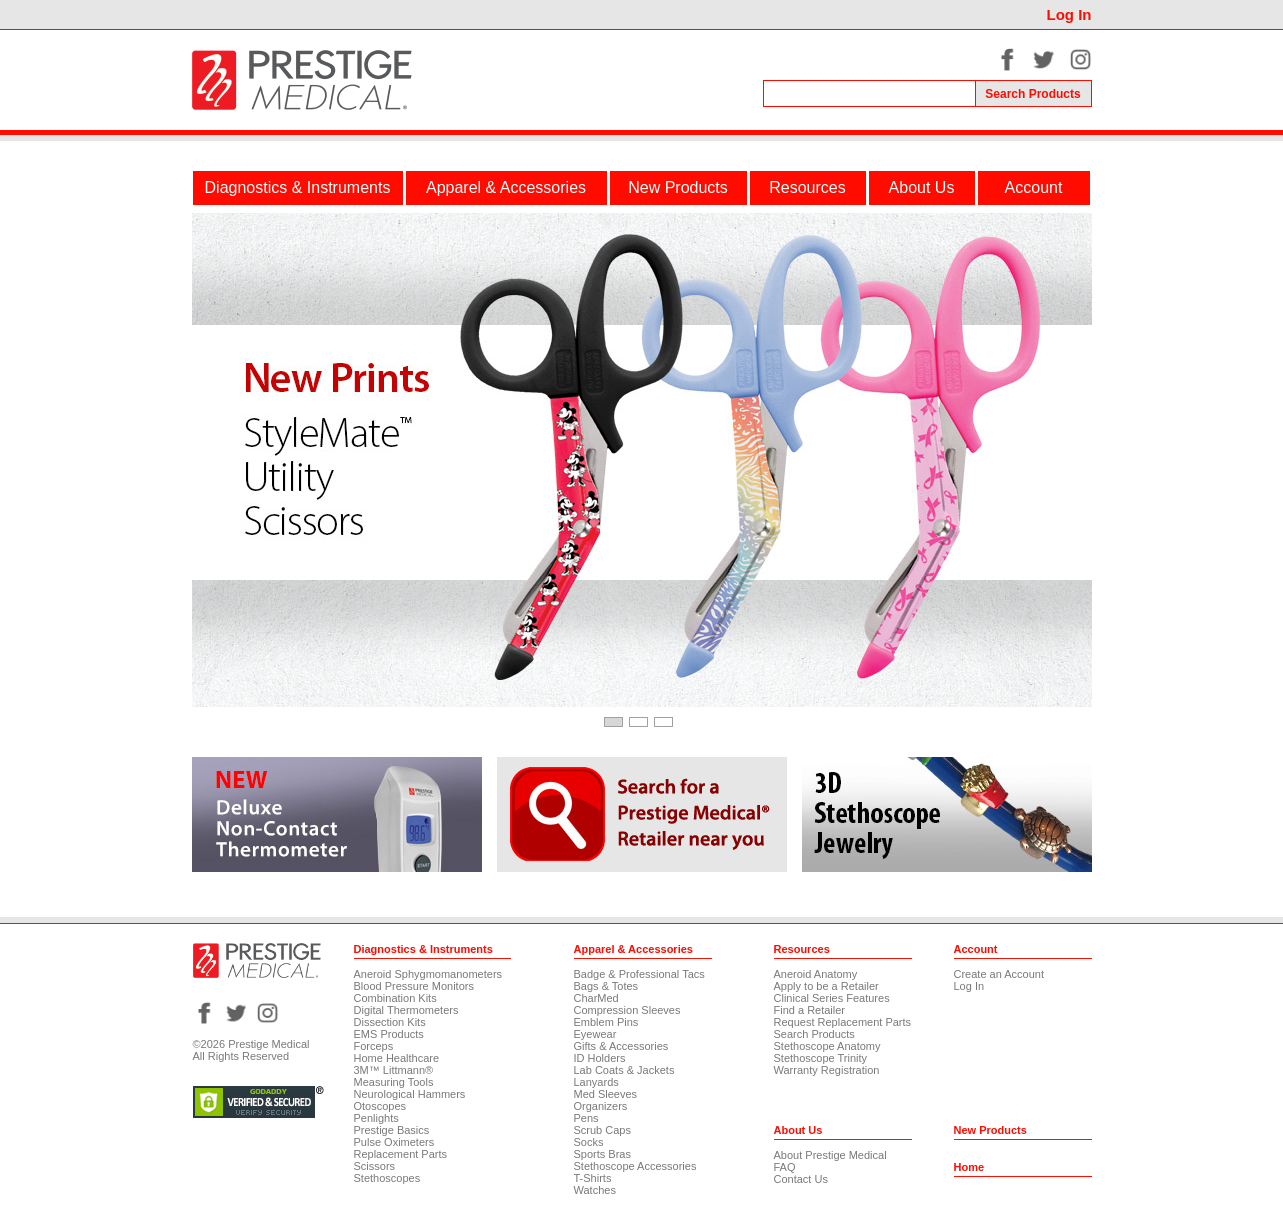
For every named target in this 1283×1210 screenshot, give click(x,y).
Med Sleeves (606, 1094)
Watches (595, 1190)
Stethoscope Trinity (821, 1058)
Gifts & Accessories (621, 1046)
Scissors (375, 1166)
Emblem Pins (606, 1022)
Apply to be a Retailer (826, 986)
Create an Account (999, 974)
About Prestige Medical (830, 1155)
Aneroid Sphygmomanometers (428, 974)
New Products (678, 187)
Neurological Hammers (410, 1094)
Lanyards (596, 1082)
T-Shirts (593, 1178)
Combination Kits (395, 998)
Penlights (376, 1118)
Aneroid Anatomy (816, 974)
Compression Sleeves (627, 1010)
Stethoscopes (387, 1178)
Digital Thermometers (406, 1010)
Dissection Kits (390, 1022)
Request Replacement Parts (843, 1022)
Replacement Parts (401, 1154)
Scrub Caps (602, 1130)
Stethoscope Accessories (635, 1166)
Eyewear (595, 1034)
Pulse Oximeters (394, 1142)
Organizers (601, 1106)
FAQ (785, 1167)
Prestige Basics (392, 1130)
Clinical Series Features (832, 998)
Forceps (374, 1046)
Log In (1069, 14)
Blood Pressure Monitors (414, 986)
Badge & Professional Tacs (639, 974)
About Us (922, 187)
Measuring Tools (394, 1082)
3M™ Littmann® (394, 1070)
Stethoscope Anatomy (827, 1046)
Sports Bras (602, 1154)
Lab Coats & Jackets (624, 1070)
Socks (589, 1142)
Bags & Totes (606, 986)
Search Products (814, 1034)
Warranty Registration (827, 1070)
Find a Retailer (810, 1010)
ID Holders (600, 1058)
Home (969, 1167)
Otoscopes (380, 1106)
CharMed (596, 998)
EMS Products (389, 1034)
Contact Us (801, 1179)
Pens (586, 1118)
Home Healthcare (397, 1058)
